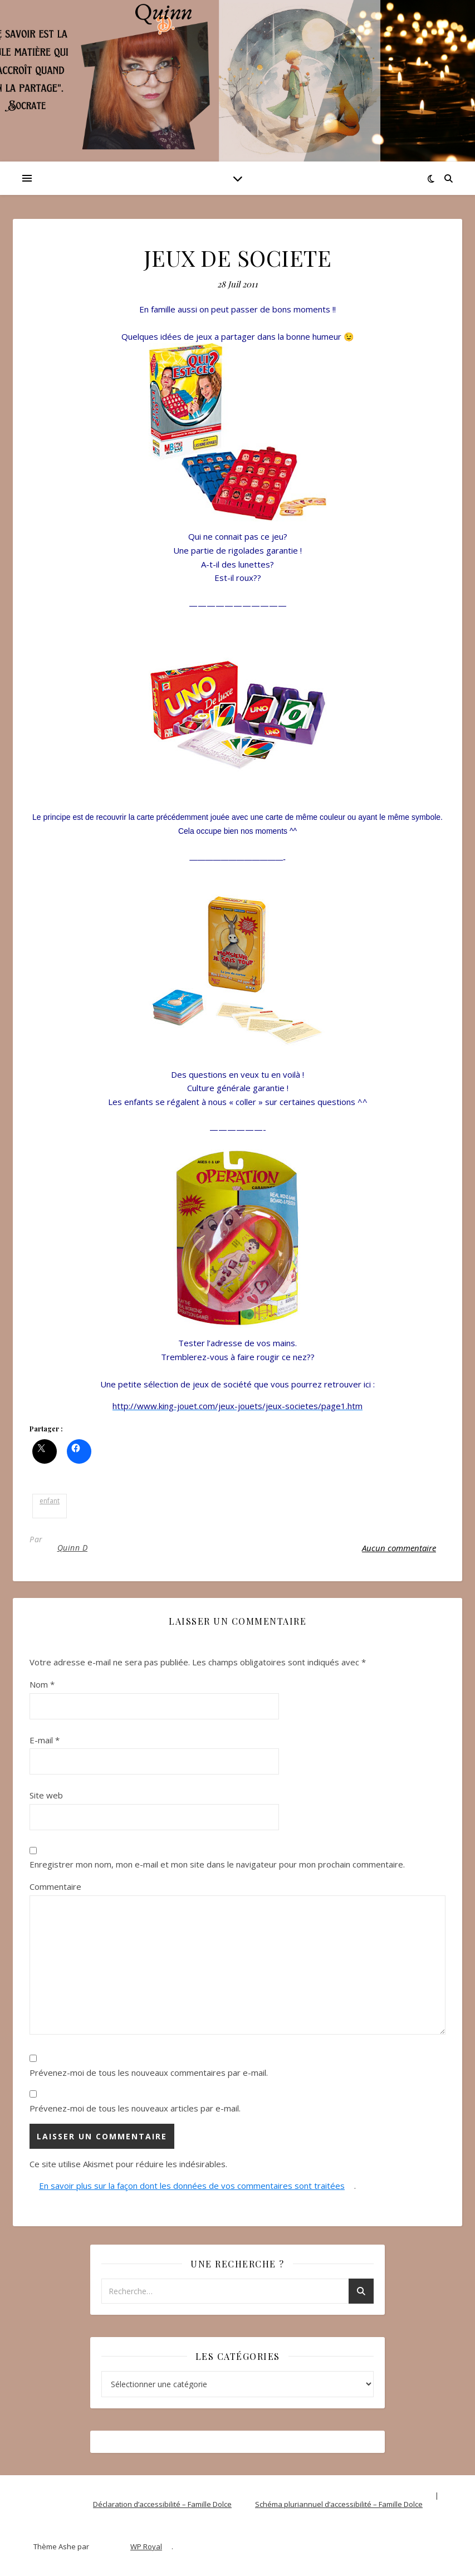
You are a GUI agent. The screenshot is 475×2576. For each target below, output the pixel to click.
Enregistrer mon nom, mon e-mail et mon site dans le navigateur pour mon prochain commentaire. (217, 1864)
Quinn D (72, 1547)
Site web (46, 1795)
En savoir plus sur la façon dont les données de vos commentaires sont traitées (192, 2185)
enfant (50, 1500)
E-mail (45, 1740)
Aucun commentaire (399, 1547)
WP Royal (146, 2546)
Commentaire (55, 1886)
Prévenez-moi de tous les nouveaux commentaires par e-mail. (149, 2072)
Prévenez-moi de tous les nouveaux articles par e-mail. (135, 2108)
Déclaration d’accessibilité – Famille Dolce (162, 2504)
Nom (42, 1684)
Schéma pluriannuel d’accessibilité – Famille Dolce (339, 2504)
